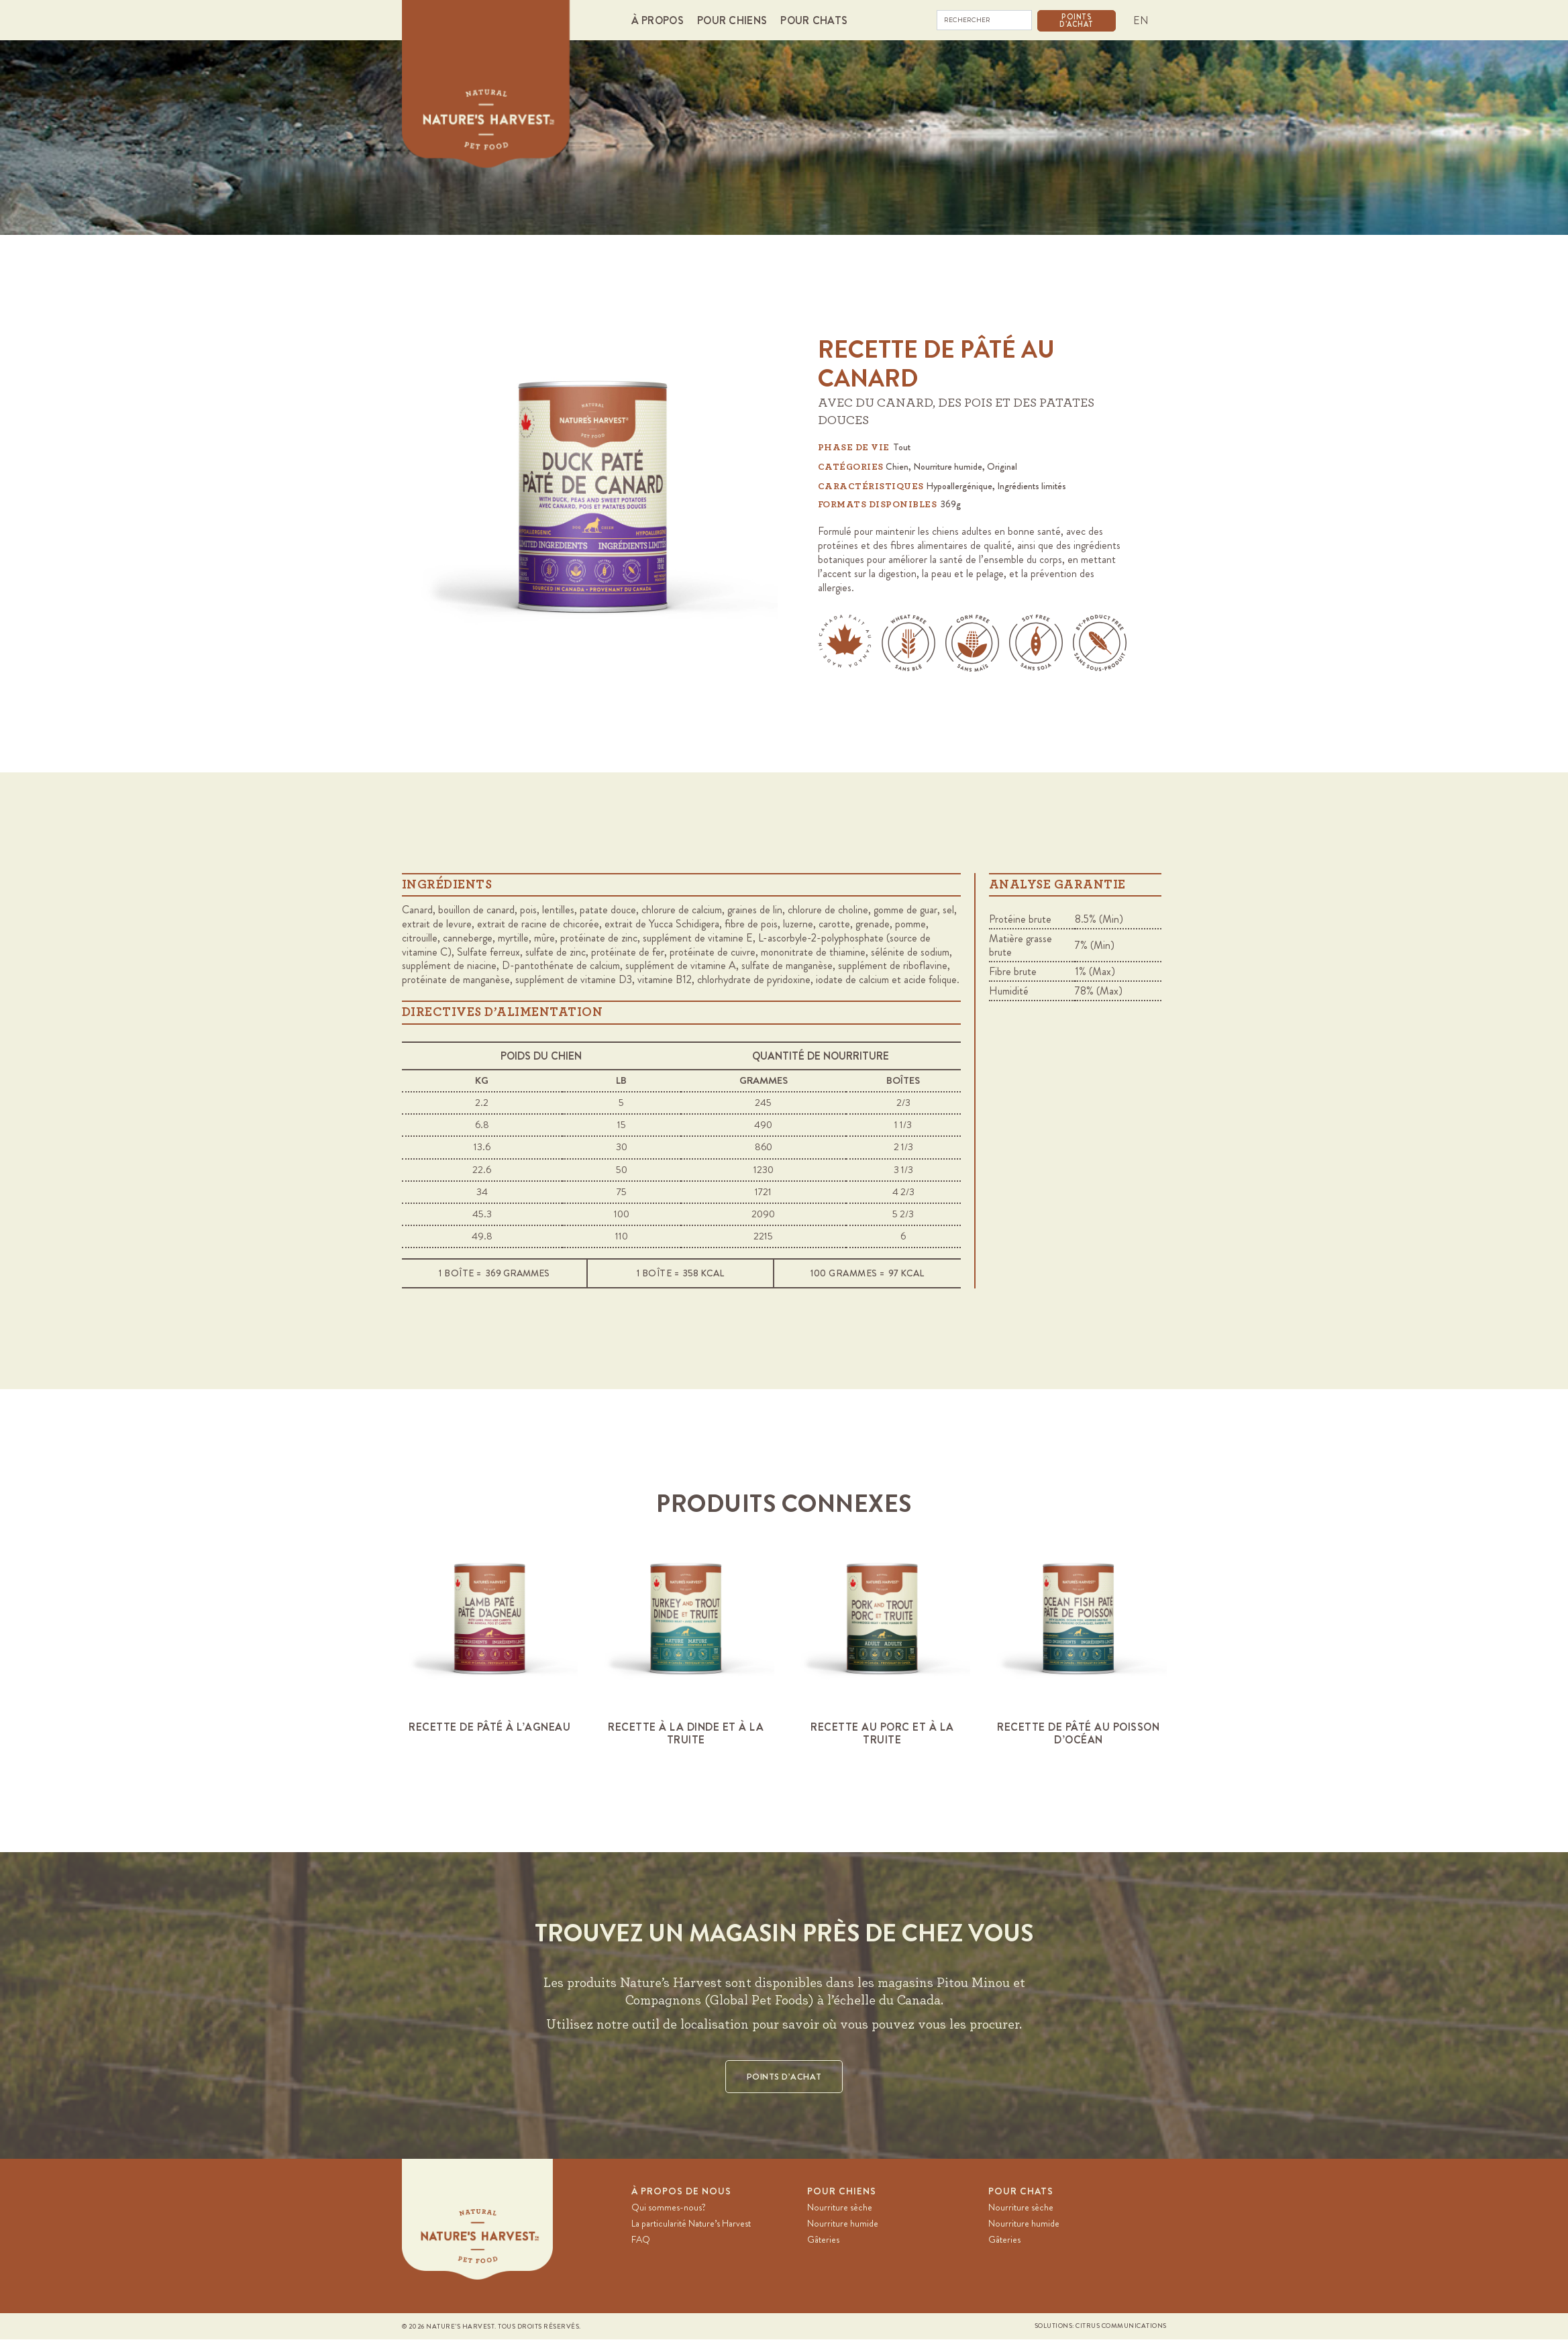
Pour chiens (841, 2191)
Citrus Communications (1121, 2326)
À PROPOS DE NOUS (681, 2191)
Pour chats (1020, 2191)
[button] (660, 20)
